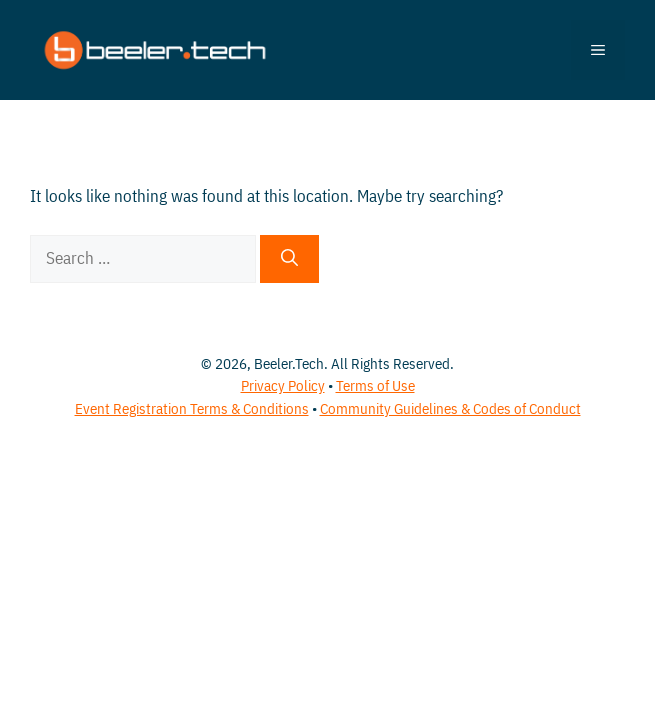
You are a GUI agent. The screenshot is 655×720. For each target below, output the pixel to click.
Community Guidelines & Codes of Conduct (450, 408)
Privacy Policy (283, 385)
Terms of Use (375, 385)
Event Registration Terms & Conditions (192, 408)
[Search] (289, 259)
